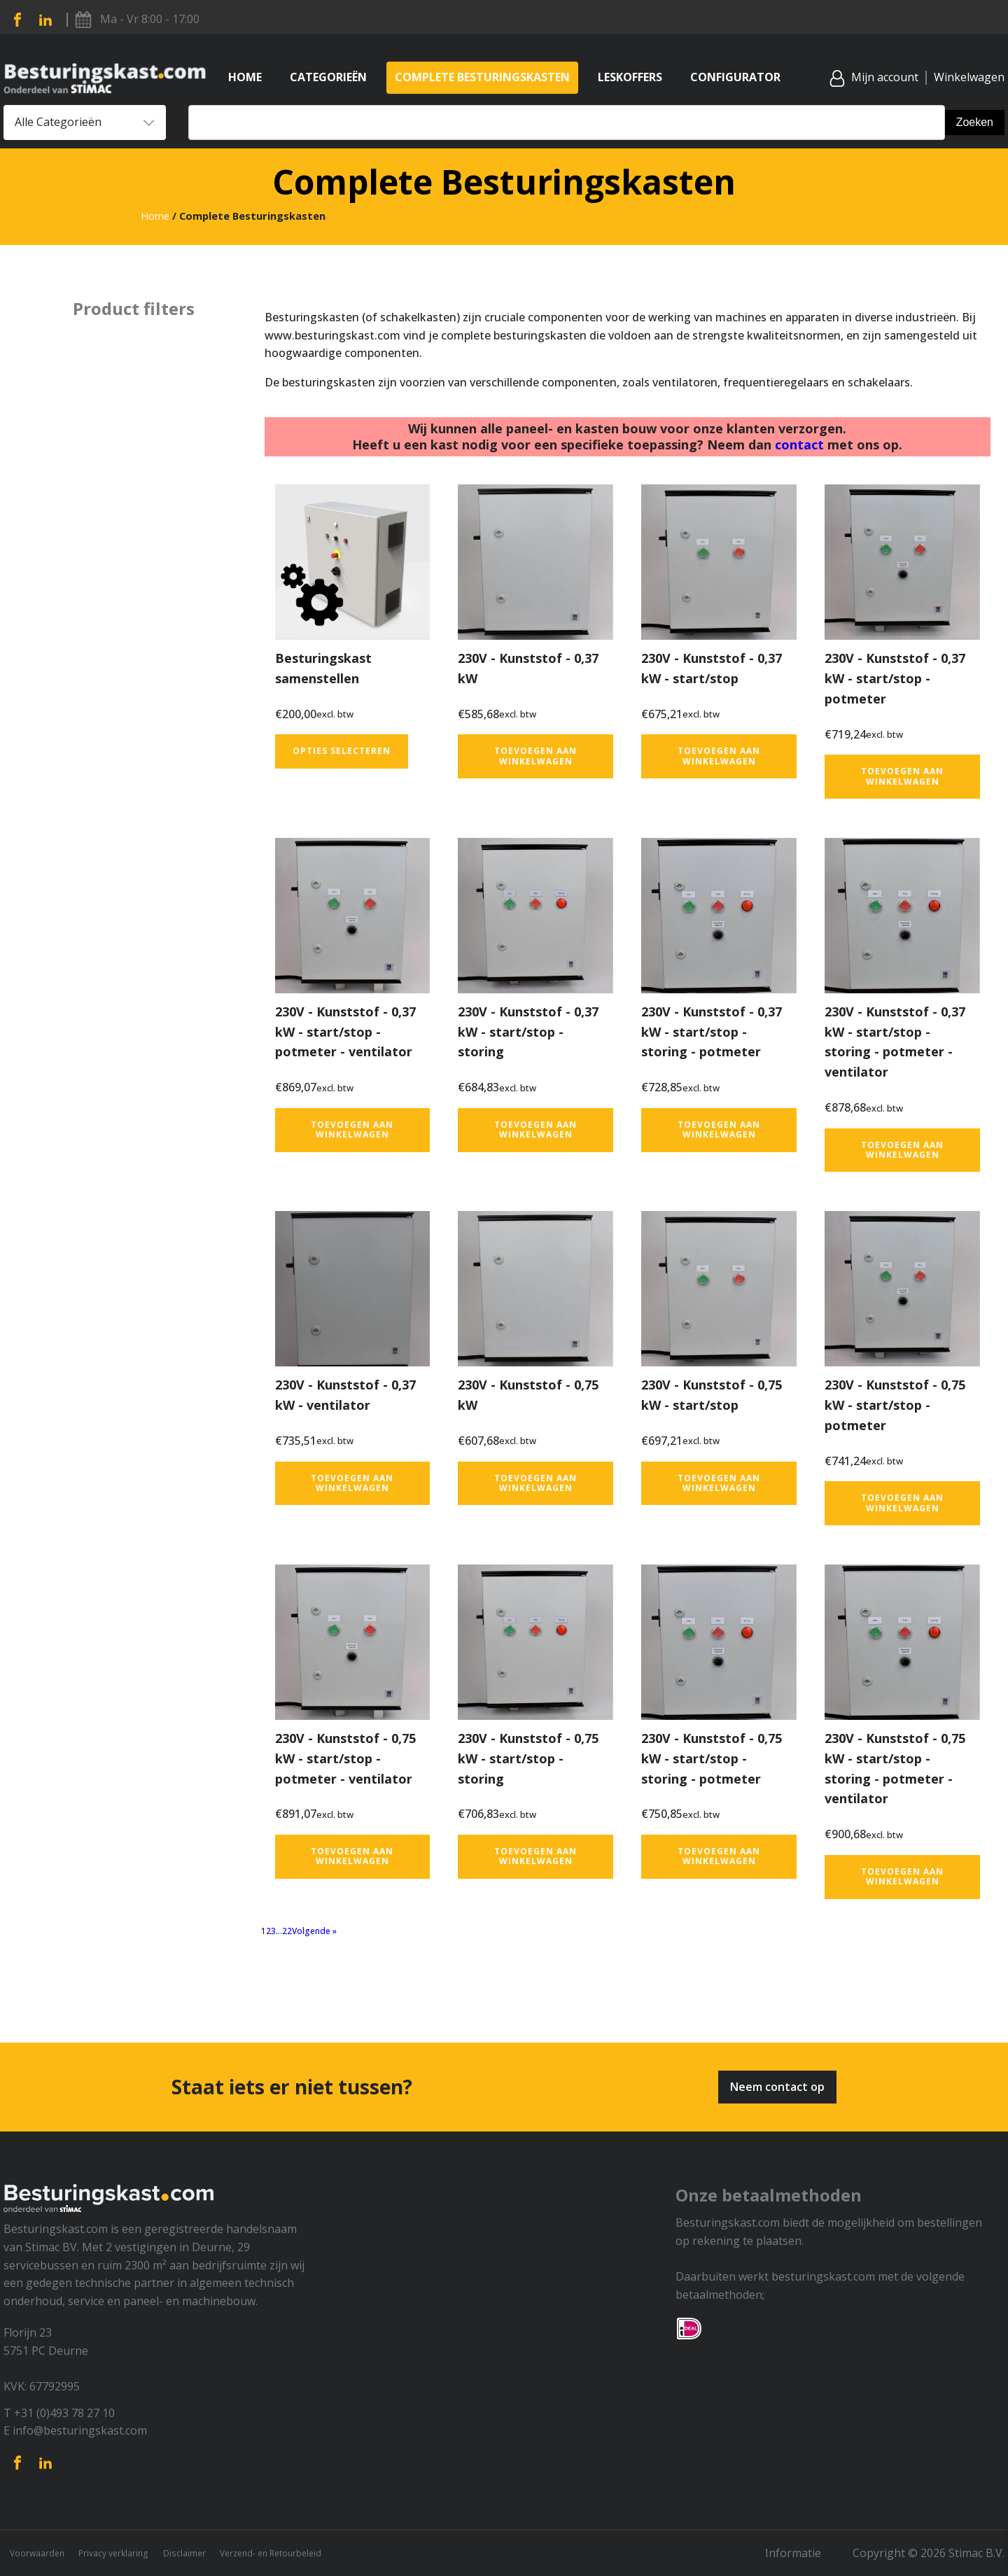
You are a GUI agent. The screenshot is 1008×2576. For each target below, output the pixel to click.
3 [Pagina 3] (273, 1931)
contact (799, 444)
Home (245, 77)
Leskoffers (630, 77)
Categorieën (328, 77)
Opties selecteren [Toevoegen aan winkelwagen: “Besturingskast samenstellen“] (342, 751)
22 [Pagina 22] (287, 1931)
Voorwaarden (39, 2553)
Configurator (735, 77)
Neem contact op (777, 2086)
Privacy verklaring (130, 2553)
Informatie (804, 2553)
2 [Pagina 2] (268, 1931)
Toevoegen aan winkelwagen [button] (535, 755)
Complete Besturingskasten (482, 77)
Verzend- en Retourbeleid (315, 2553)
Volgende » (314, 1931)
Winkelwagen (969, 77)
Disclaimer (213, 2553)
